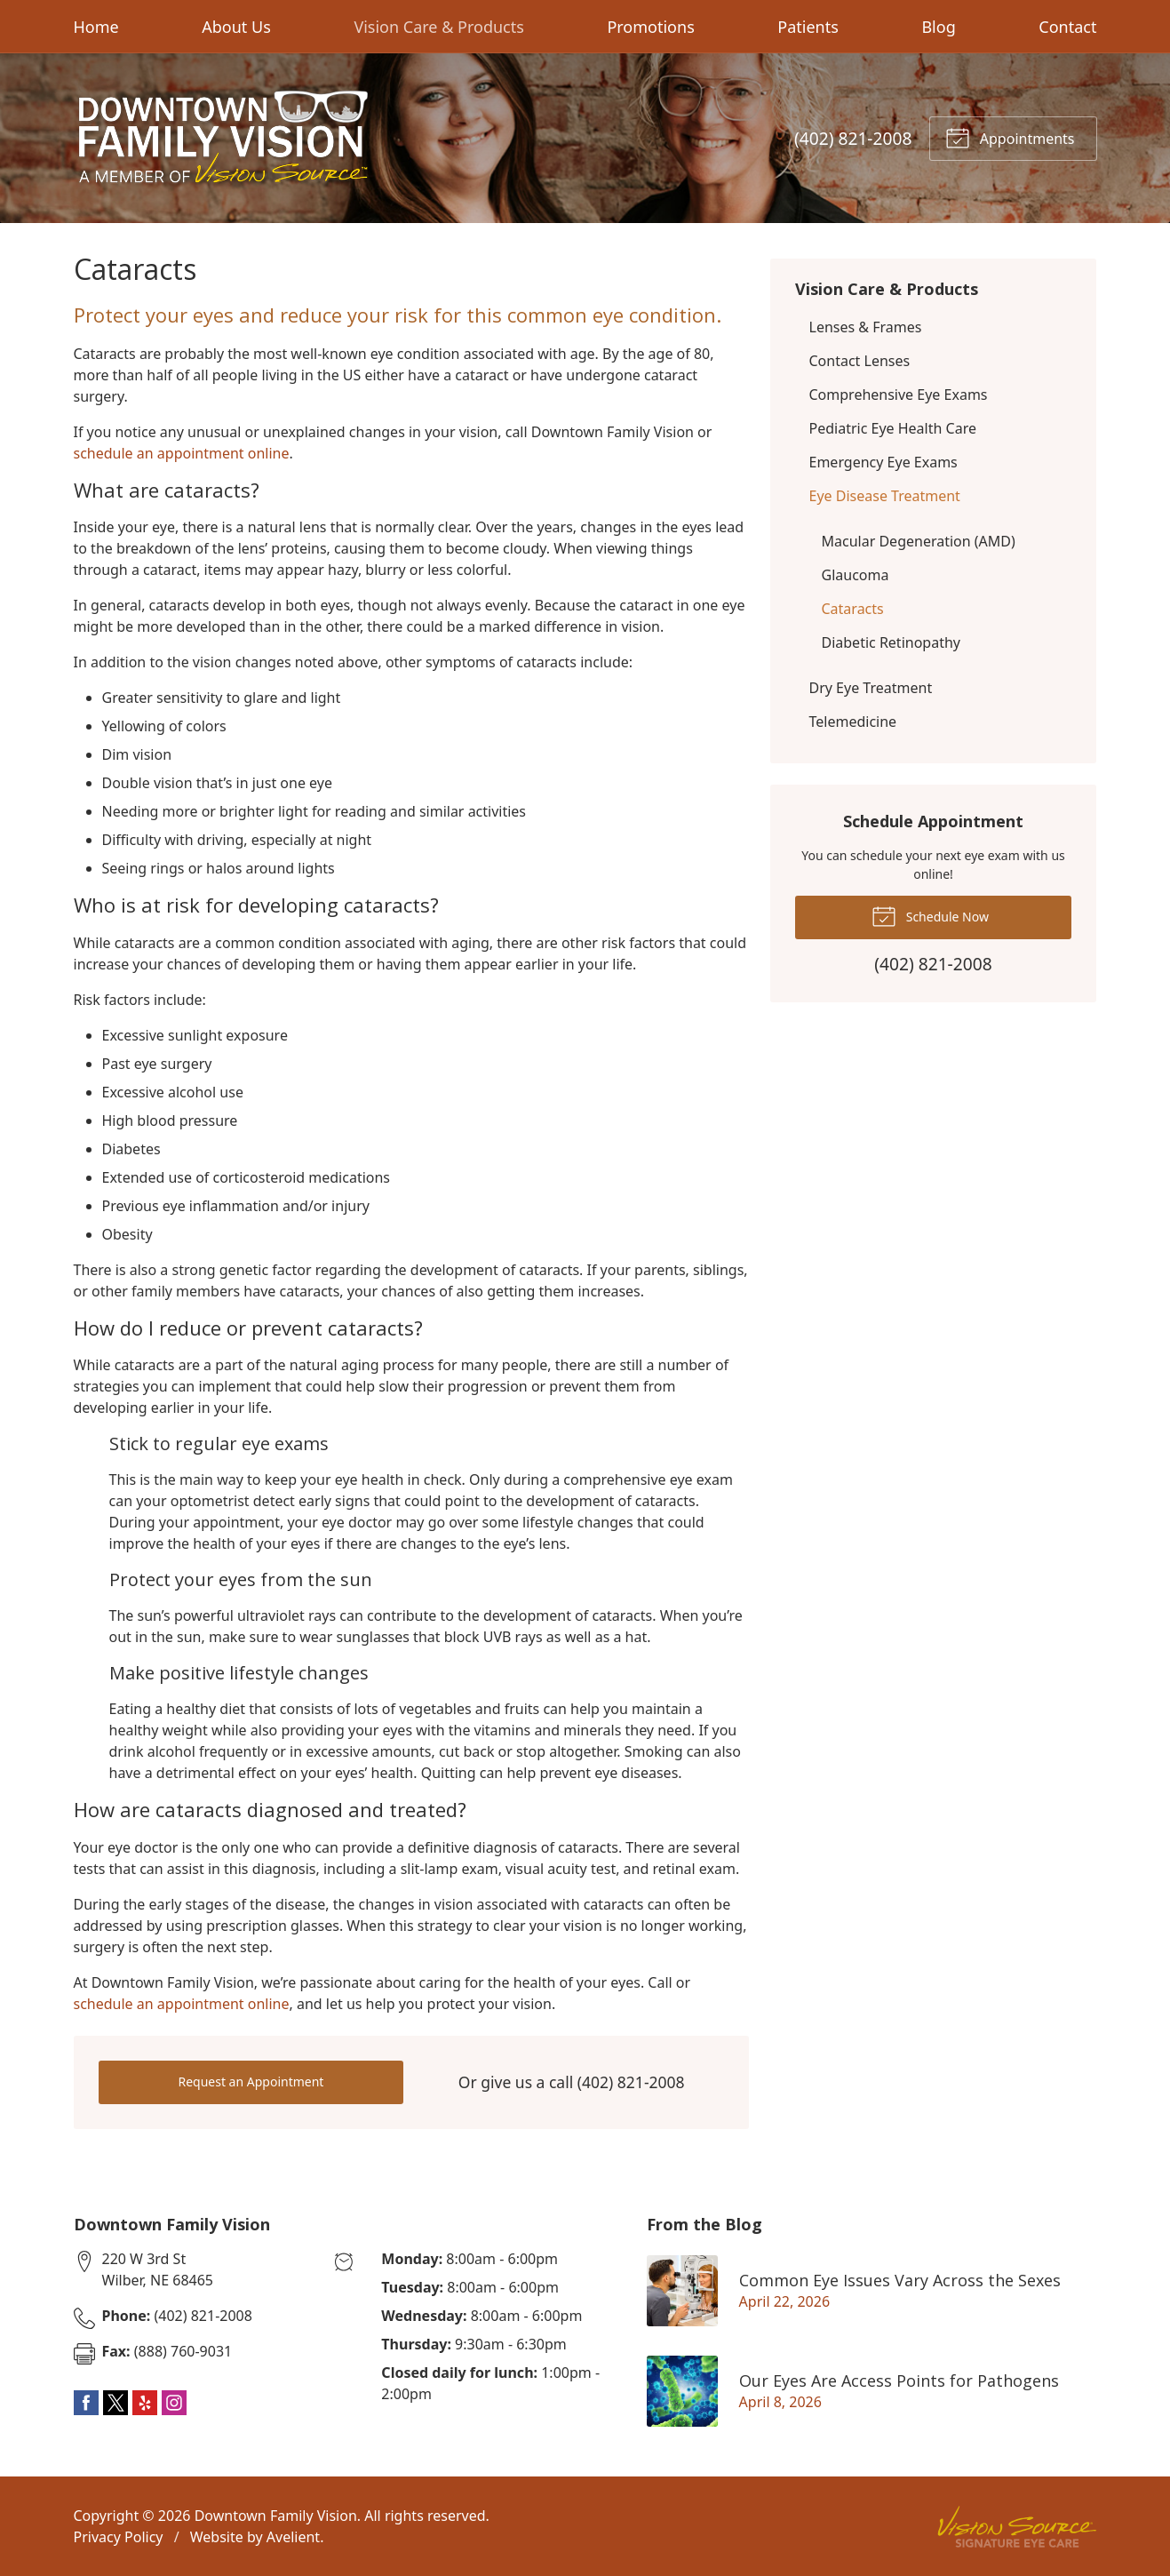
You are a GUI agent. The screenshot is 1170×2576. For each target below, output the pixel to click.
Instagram (174, 2402)
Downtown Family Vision (276, 2515)
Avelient (293, 2537)
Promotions (650, 26)
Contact (1067, 26)
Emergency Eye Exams (883, 462)
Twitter (115, 2402)
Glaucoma (855, 575)
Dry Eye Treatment (871, 688)
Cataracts (853, 608)
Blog (938, 26)
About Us (236, 26)
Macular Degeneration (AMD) (918, 541)
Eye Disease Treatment (884, 496)
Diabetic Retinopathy (891, 642)
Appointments (1010, 136)
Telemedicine (853, 721)
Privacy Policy (118, 2537)
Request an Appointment (250, 2081)
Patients (808, 26)
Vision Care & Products (438, 26)
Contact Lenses (860, 361)
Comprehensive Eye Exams (898, 394)
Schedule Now (930, 915)
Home (96, 26)
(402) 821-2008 (852, 138)
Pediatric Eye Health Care (892, 428)
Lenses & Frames (865, 327)
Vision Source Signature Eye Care (1017, 2527)
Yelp (144, 2402)
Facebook (86, 2402)
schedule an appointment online (182, 453)
